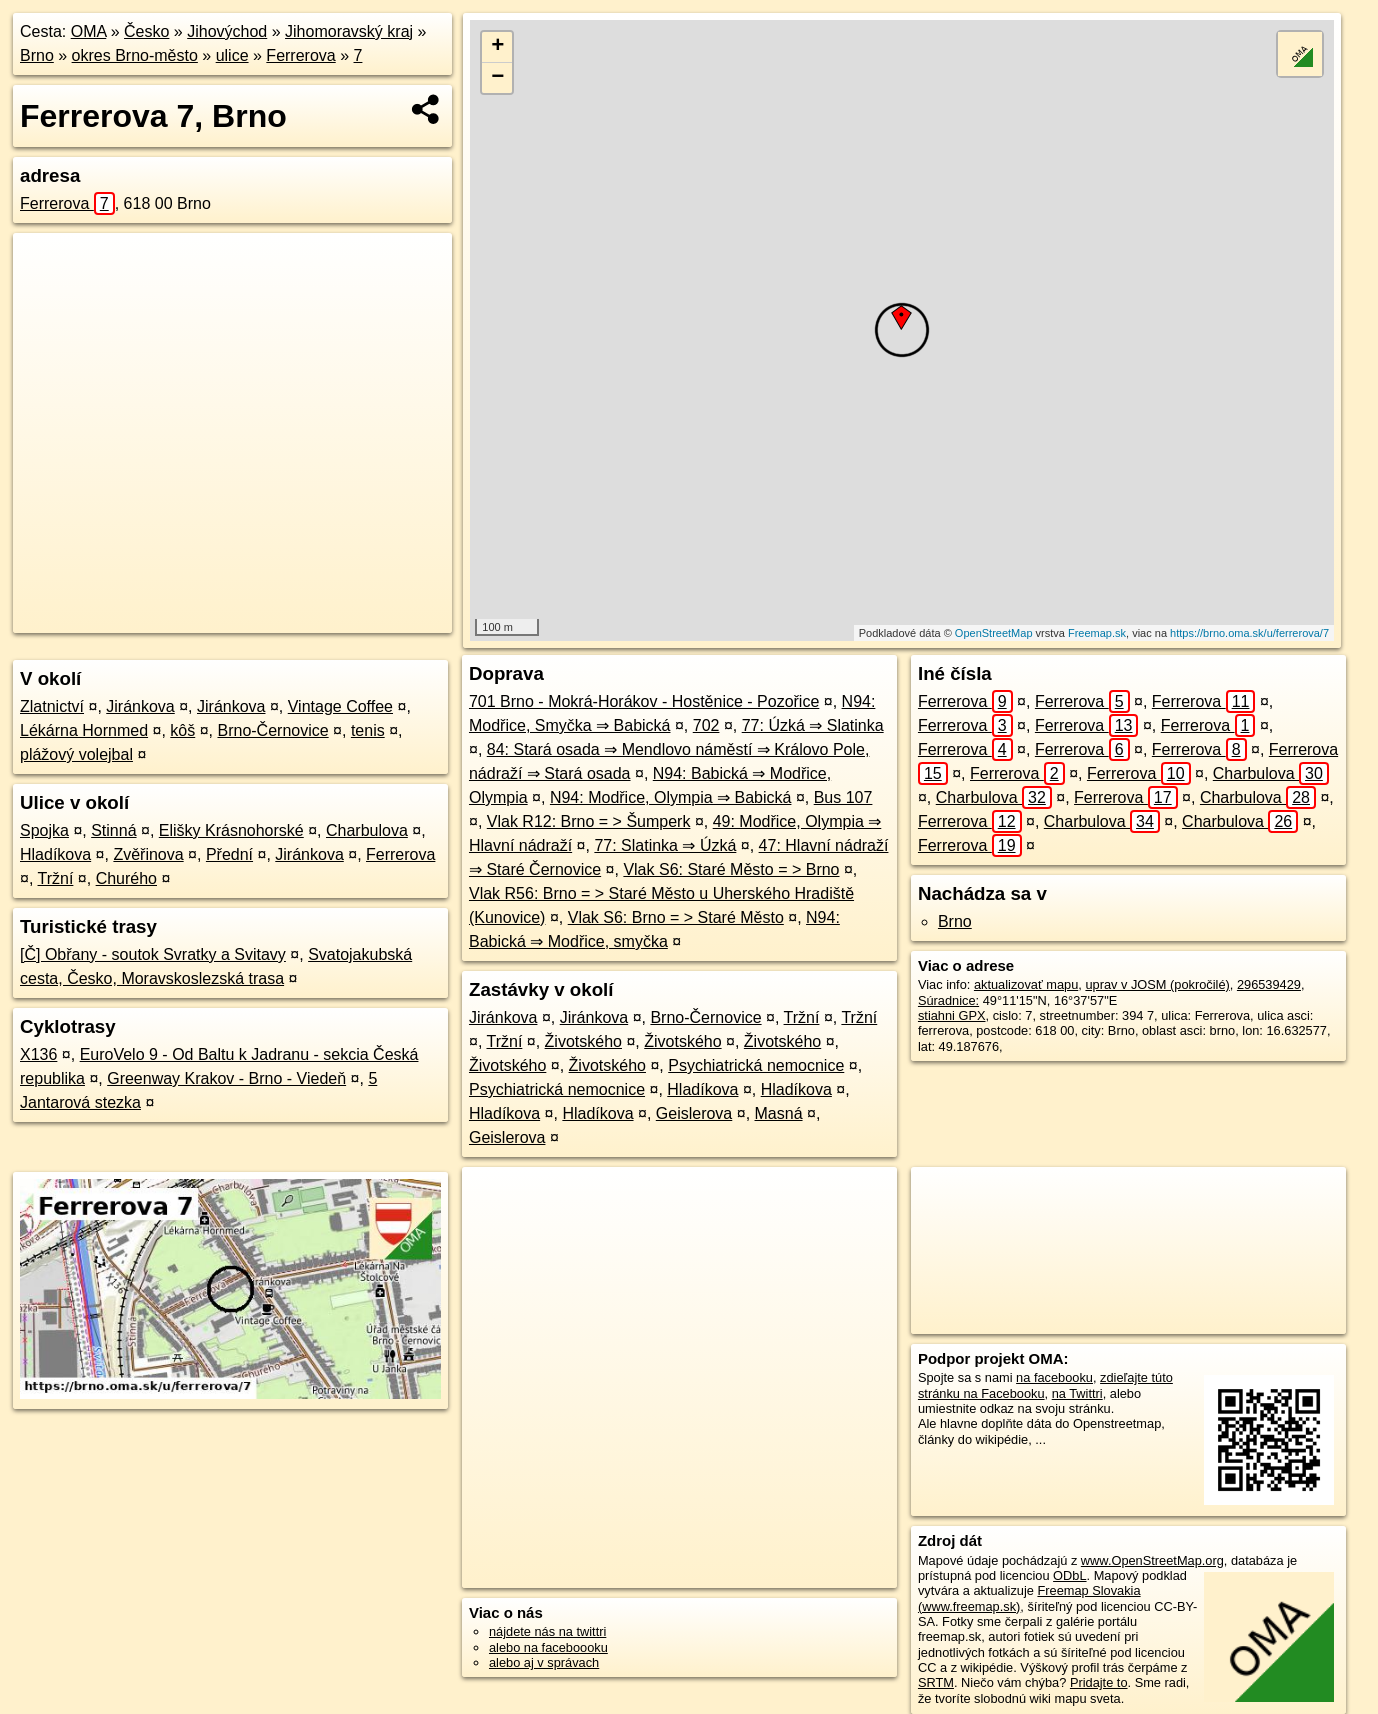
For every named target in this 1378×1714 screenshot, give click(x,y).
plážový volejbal (76, 754)
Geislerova (694, 1113)
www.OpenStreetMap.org (1152, 1560)
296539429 (1269, 984)
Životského (583, 1041)
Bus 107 (843, 797)
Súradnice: (948, 1000)
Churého (126, 878)
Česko (146, 31)
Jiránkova (140, 706)
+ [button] (497, 47)
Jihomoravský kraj (349, 31)
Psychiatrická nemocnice (756, 1065)
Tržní (56, 878)
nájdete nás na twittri (547, 1631)
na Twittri (1077, 1393)
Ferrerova (300, 55)
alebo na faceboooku (548, 1647)
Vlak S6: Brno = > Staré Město (676, 917)
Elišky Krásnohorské (231, 830)
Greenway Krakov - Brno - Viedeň (226, 1078)
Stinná (113, 830)
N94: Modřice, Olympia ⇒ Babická (671, 797)
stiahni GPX (952, 1015)
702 (706, 725)
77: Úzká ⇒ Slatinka (813, 725)
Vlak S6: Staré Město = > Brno (731, 869)
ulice (232, 55)
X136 (38, 1054)
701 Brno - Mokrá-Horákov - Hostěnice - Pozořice (644, 701)
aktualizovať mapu (1026, 984)
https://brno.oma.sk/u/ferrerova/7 (1249, 633)
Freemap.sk (1097, 633)
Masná (779, 1113)
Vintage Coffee (340, 706)
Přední (229, 854)
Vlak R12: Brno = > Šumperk (589, 821)
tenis (368, 730)
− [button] (497, 78)
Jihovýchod (227, 31)
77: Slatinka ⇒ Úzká (665, 845)
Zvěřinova (148, 854)
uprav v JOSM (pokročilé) (1157, 984)
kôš (182, 730)
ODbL (1069, 1575)
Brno (37, 55)
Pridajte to (1099, 1682)
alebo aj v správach (544, 1662)
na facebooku (1054, 1377)
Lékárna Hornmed (84, 730)
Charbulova (367, 830)
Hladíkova (55, 854)
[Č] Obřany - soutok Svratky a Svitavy (153, 954)
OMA (89, 31)
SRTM (936, 1682)
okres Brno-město (135, 55)
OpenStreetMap (994, 633)
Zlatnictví (52, 706)
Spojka (44, 830)
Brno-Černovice (272, 730)
